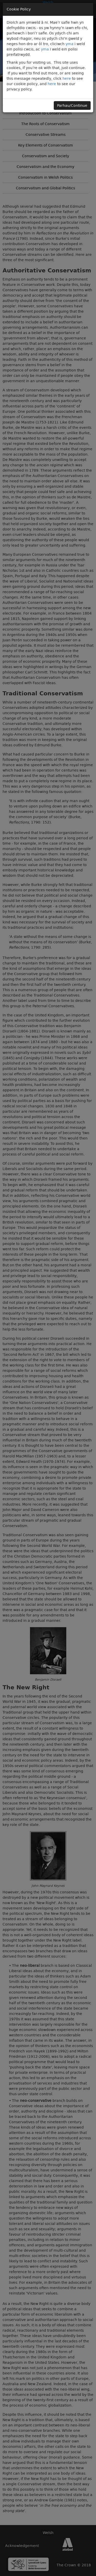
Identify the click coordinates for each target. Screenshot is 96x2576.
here (66, 78)
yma (69, 44)
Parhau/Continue (72, 105)
